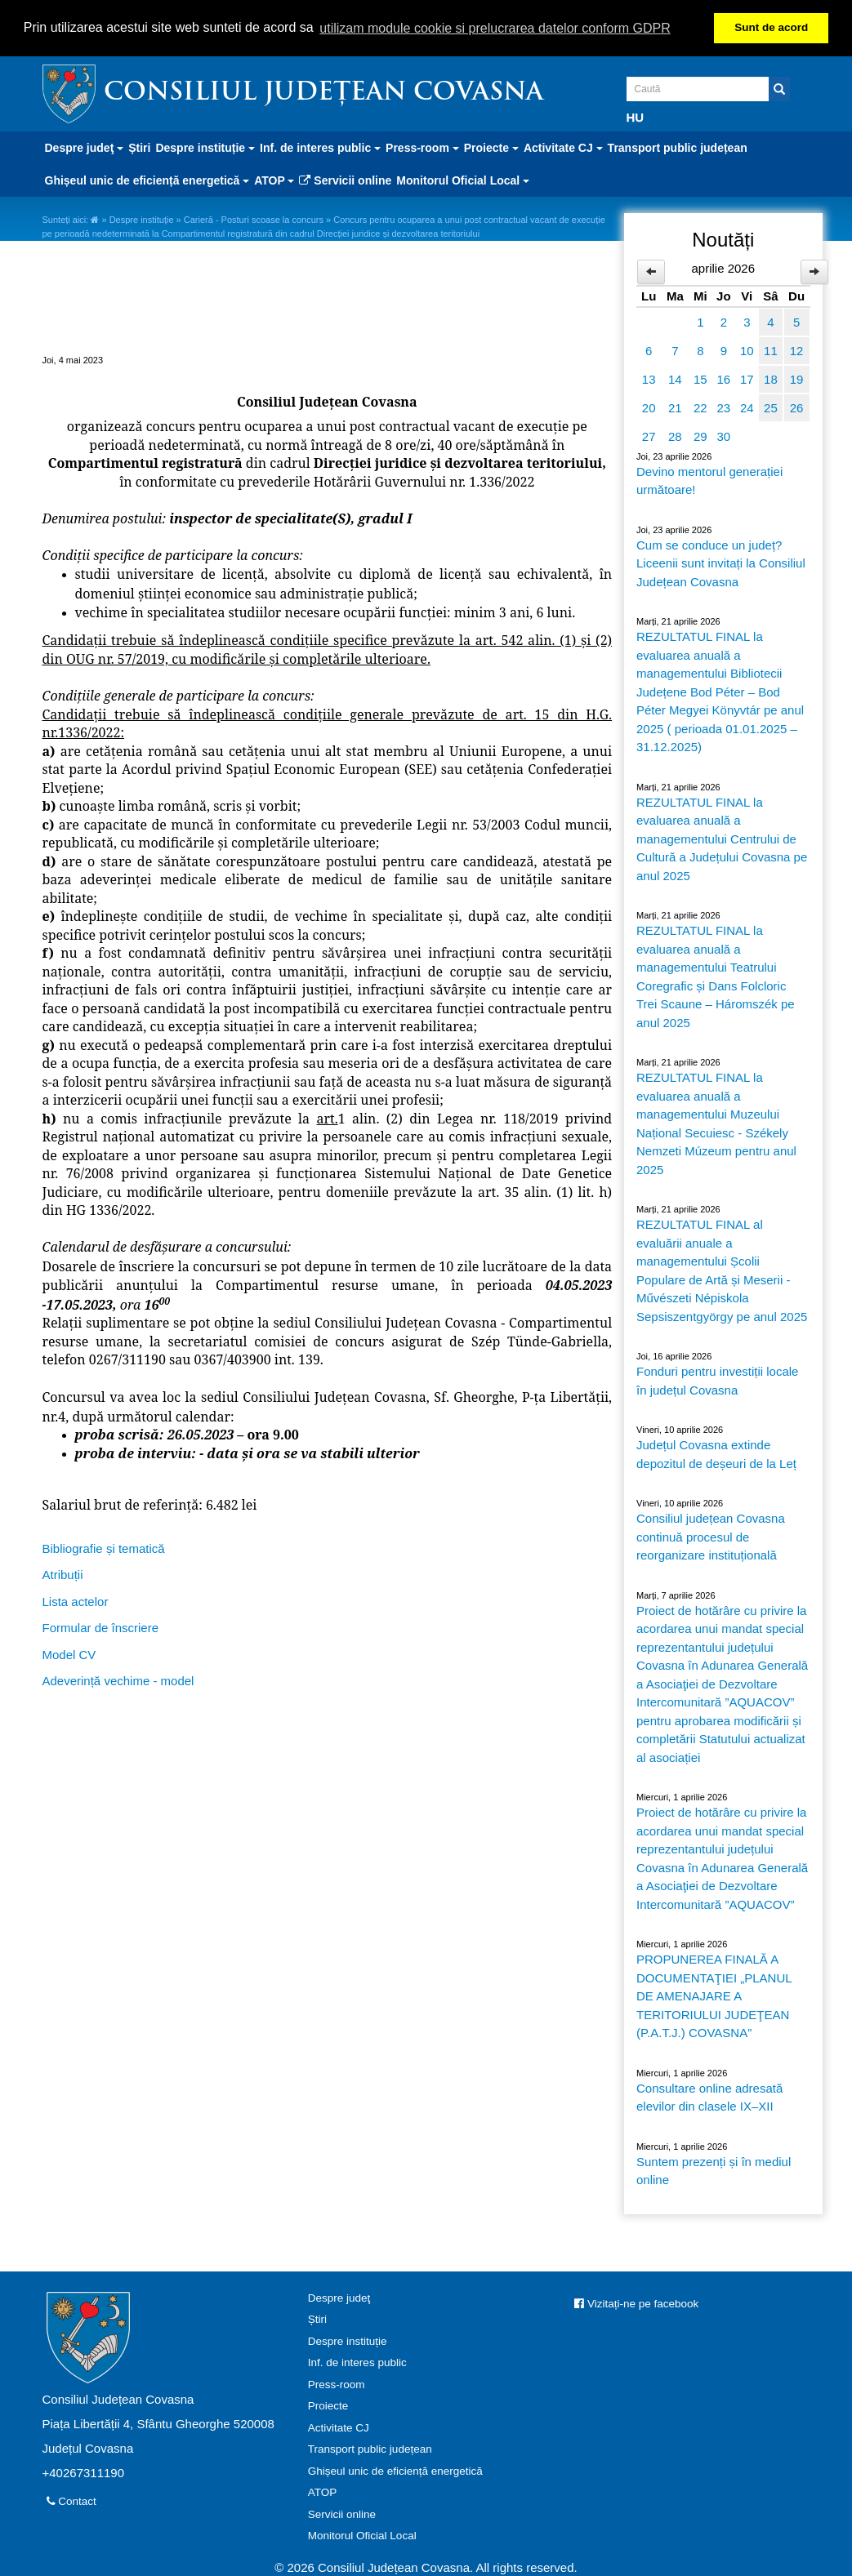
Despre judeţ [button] (84, 146)
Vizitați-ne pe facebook (636, 2303)
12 (797, 350)
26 (797, 407)
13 (649, 378)
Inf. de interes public (357, 2362)
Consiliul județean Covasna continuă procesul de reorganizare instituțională (710, 1535)
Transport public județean (677, 146)
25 (771, 407)
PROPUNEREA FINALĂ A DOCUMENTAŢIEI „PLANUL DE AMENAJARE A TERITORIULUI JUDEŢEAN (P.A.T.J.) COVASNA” (714, 1995)
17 (747, 378)
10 (747, 350)
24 (747, 407)
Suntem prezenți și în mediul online (713, 2170)
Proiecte (328, 2405)
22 (700, 407)
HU (636, 116)
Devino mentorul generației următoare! (709, 480)
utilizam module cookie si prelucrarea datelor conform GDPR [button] (495, 28)
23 (723, 407)
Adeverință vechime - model (118, 1680)
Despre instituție (141, 219)
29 (700, 436)
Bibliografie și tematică (103, 1547)
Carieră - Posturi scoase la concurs (253, 219)
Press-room (336, 2384)
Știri (139, 146)
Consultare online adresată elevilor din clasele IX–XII (709, 2096)
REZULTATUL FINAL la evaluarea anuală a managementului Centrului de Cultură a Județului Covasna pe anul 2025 (721, 838)
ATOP (322, 2491)
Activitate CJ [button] (563, 146)
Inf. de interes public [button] (320, 146)
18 (771, 378)
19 (797, 378)
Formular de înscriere (100, 1627)
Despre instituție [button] (205, 146)
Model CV (69, 1653)
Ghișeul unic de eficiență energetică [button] (147, 179)
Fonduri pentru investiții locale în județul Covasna (717, 1380)
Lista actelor (75, 1600)
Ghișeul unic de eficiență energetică (395, 2470)
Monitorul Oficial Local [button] (462, 179)
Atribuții (62, 1574)
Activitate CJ (338, 2427)
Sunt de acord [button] (771, 27)
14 (675, 378)
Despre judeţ (339, 2297)
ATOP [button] (274, 179)
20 (649, 407)
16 (723, 378)
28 (675, 436)
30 (723, 436)
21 (675, 407)
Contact (71, 2500)
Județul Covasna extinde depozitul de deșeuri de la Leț (716, 1453)
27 (649, 436)
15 (700, 378)
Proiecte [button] (491, 146)
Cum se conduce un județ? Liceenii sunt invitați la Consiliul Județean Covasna (720, 562)
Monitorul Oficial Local (362, 2535)
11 (771, 350)
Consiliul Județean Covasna (323, 92)
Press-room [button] (422, 146)
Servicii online (345, 179)
